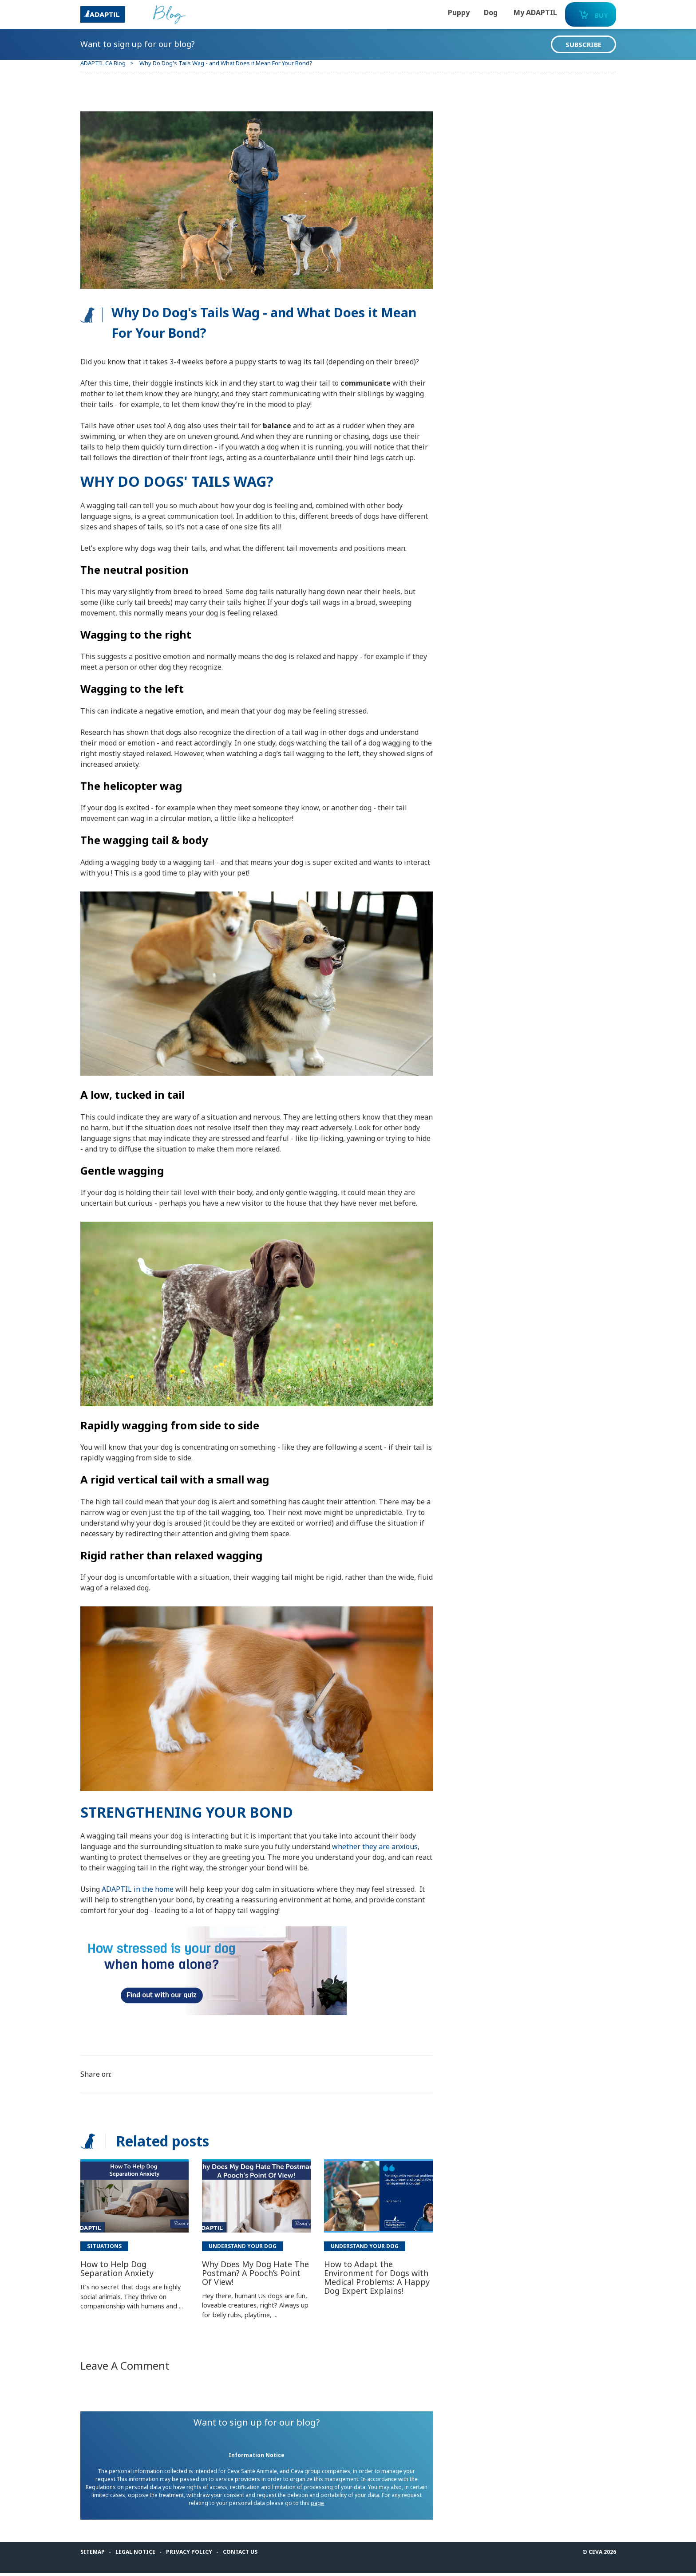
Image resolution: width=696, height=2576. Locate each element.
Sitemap (100, 2554)
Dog (465, 12)
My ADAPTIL (510, 12)
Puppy (433, 12)
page (331, 2506)
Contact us (248, 2554)
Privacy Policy (197, 2554)
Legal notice (143, 2554)
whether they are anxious (383, 1840)
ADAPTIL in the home (146, 1883)
